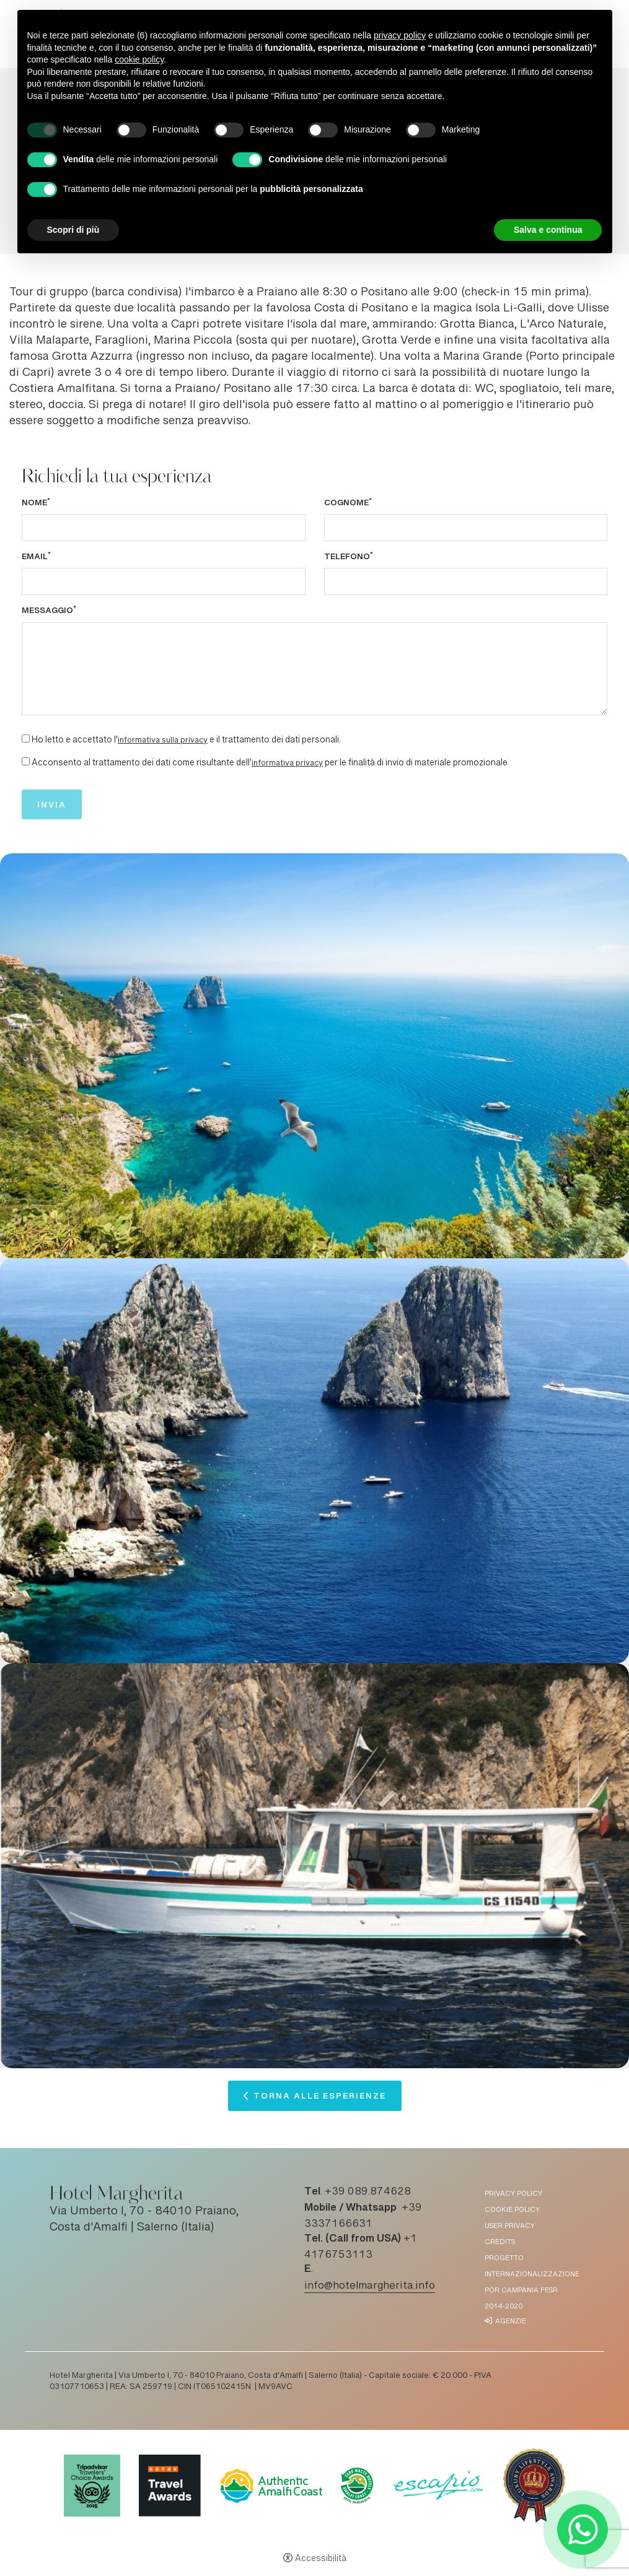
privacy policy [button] (400, 35)
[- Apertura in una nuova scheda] (582, 2529)
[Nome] (164, 527)
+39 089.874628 (368, 2192)
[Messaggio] (314, 668)
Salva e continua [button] (548, 230)
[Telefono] (466, 581)
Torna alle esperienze (319, 2098)
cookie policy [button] (139, 59)
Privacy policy (513, 2194)
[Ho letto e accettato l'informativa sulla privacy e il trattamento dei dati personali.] (26, 738)
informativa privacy (287, 763)
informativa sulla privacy (163, 741)
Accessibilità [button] (320, 2559)
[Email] (164, 581)
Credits (500, 2243)
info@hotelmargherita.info (369, 2286)
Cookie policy (512, 2210)
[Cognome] (466, 527)
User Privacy (510, 2226)
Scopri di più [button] (73, 230)
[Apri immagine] (314, 1056)
